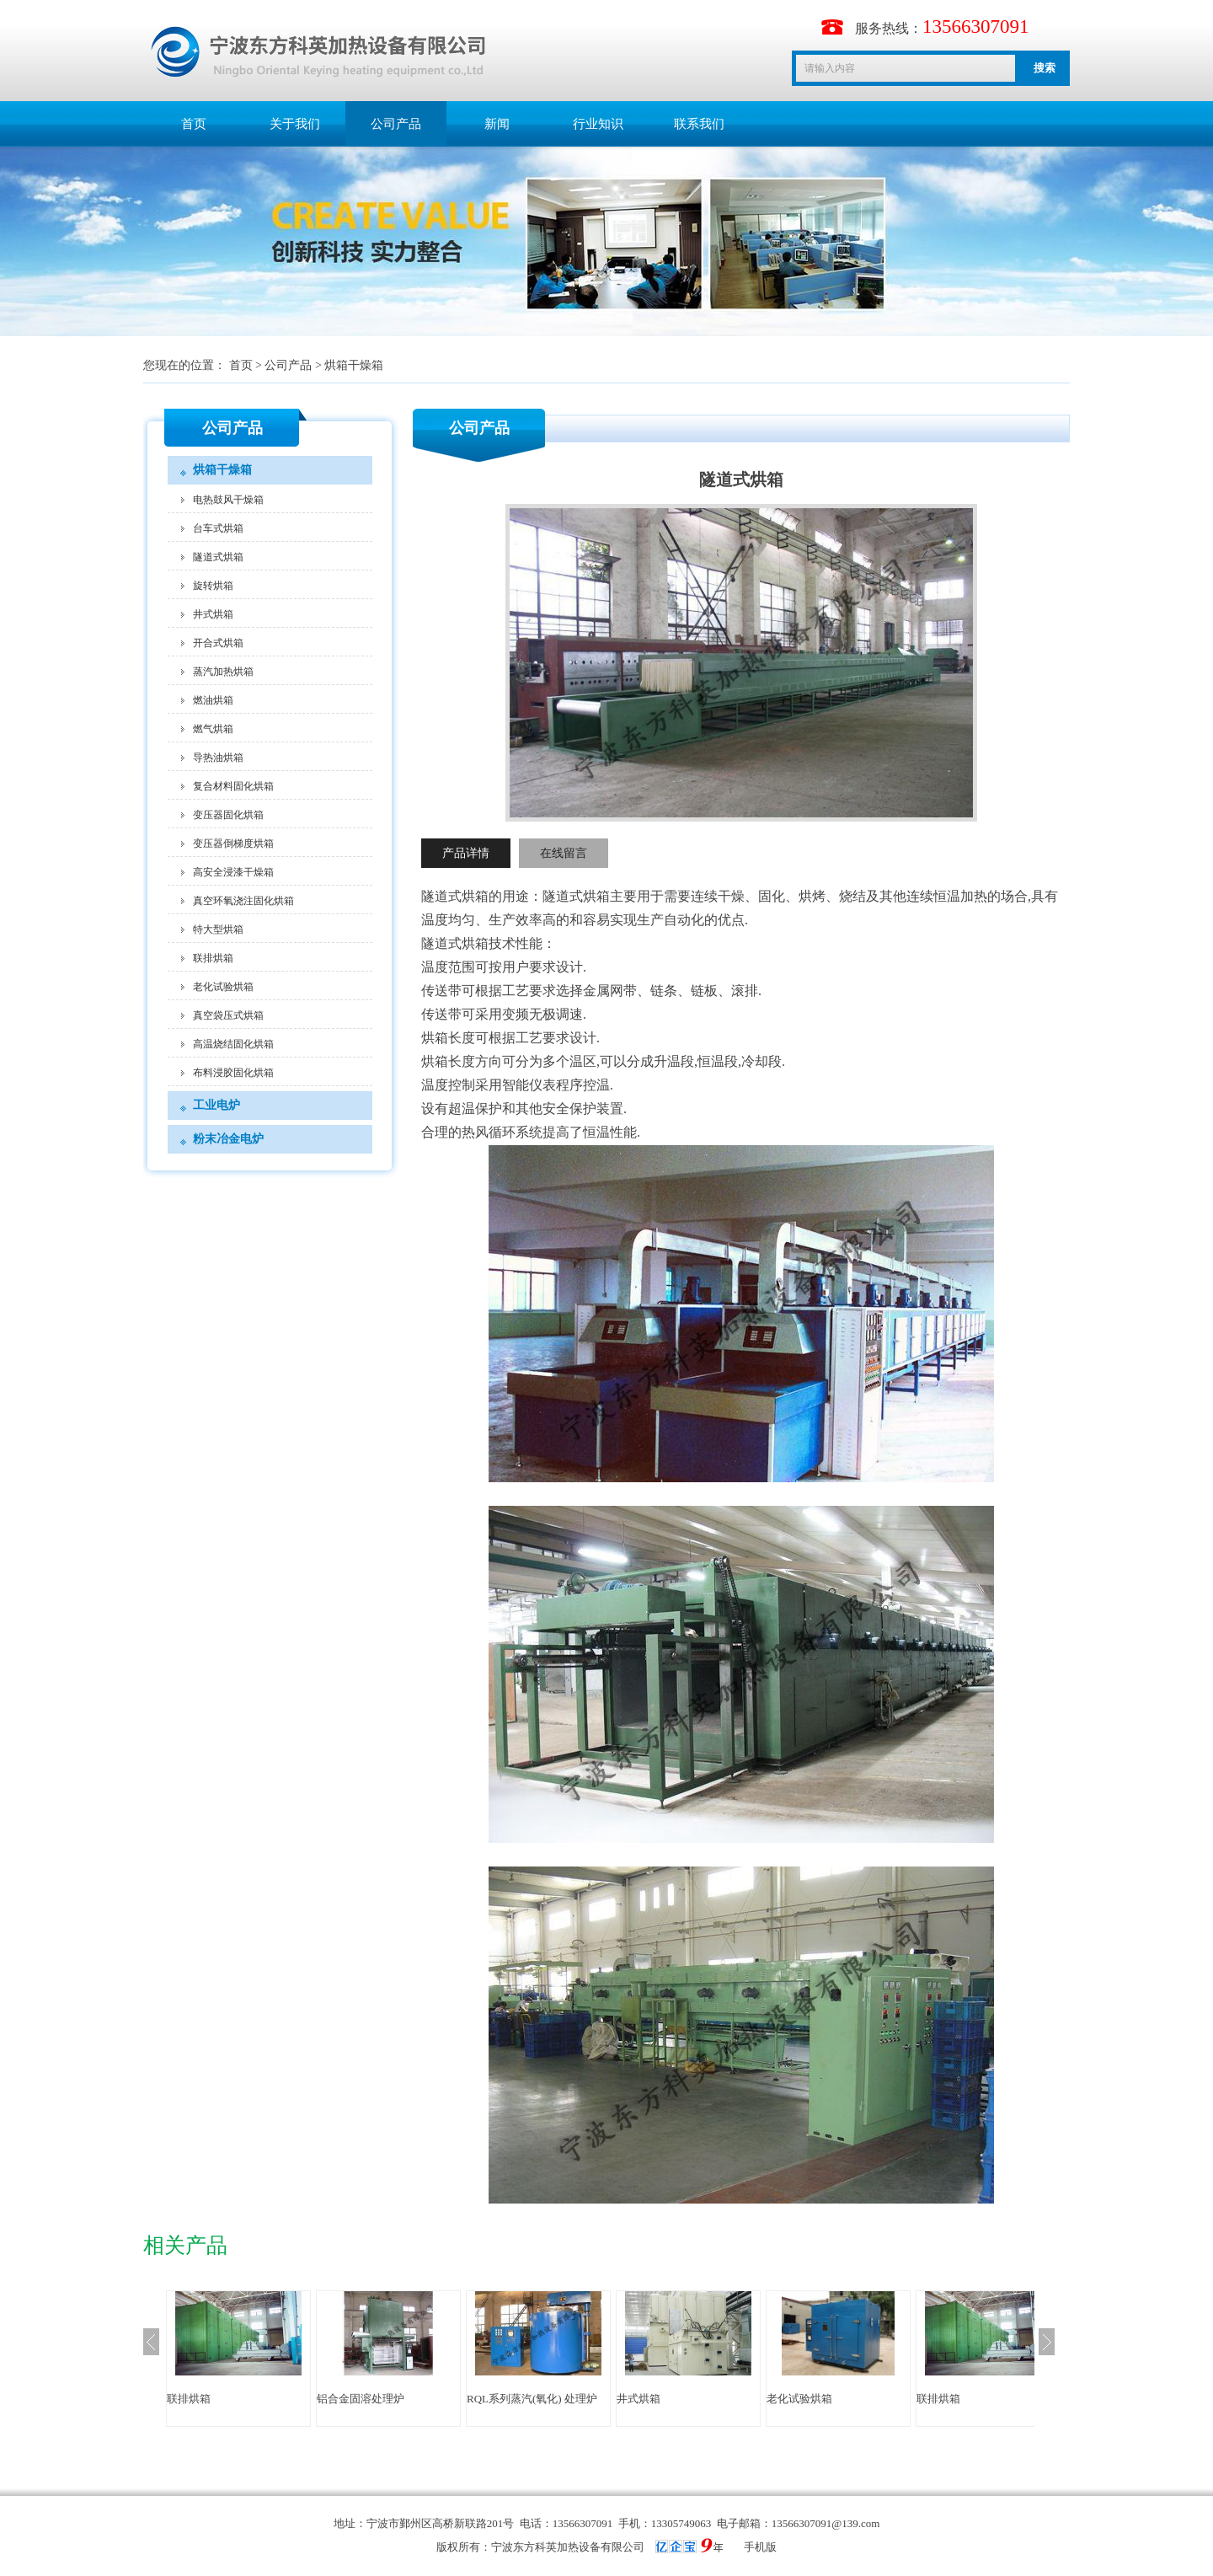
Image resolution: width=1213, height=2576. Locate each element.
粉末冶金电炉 (228, 1139)
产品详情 (465, 853)
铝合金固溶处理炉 (360, 2398)
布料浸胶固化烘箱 (233, 1073)
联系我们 (699, 124)
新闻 (497, 124)
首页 (193, 124)
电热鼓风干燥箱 (228, 500)
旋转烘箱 (213, 586)
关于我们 (295, 124)
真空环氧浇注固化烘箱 (243, 901)
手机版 (760, 2547)
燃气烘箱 (213, 729)
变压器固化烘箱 (228, 815)
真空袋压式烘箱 (228, 1015)
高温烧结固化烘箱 (233, 1044)
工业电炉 (216, 1105)
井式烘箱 (213, 614)
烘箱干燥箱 (353, 365)
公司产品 (396, 124)
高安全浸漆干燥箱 (233, 872)
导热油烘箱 (218, 757)
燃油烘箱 (213, 700)
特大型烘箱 (218, 929)
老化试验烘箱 (223, 987)
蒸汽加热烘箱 (223, 671)
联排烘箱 (213, 958)
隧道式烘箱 (218, 557)
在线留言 (563, 853)
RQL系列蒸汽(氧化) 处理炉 (532, 2398)
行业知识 (598, 124)
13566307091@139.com (826, 2523)
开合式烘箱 (218, 643)
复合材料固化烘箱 (233, 786)
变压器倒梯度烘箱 (233, 843)
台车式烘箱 (218, 528)
